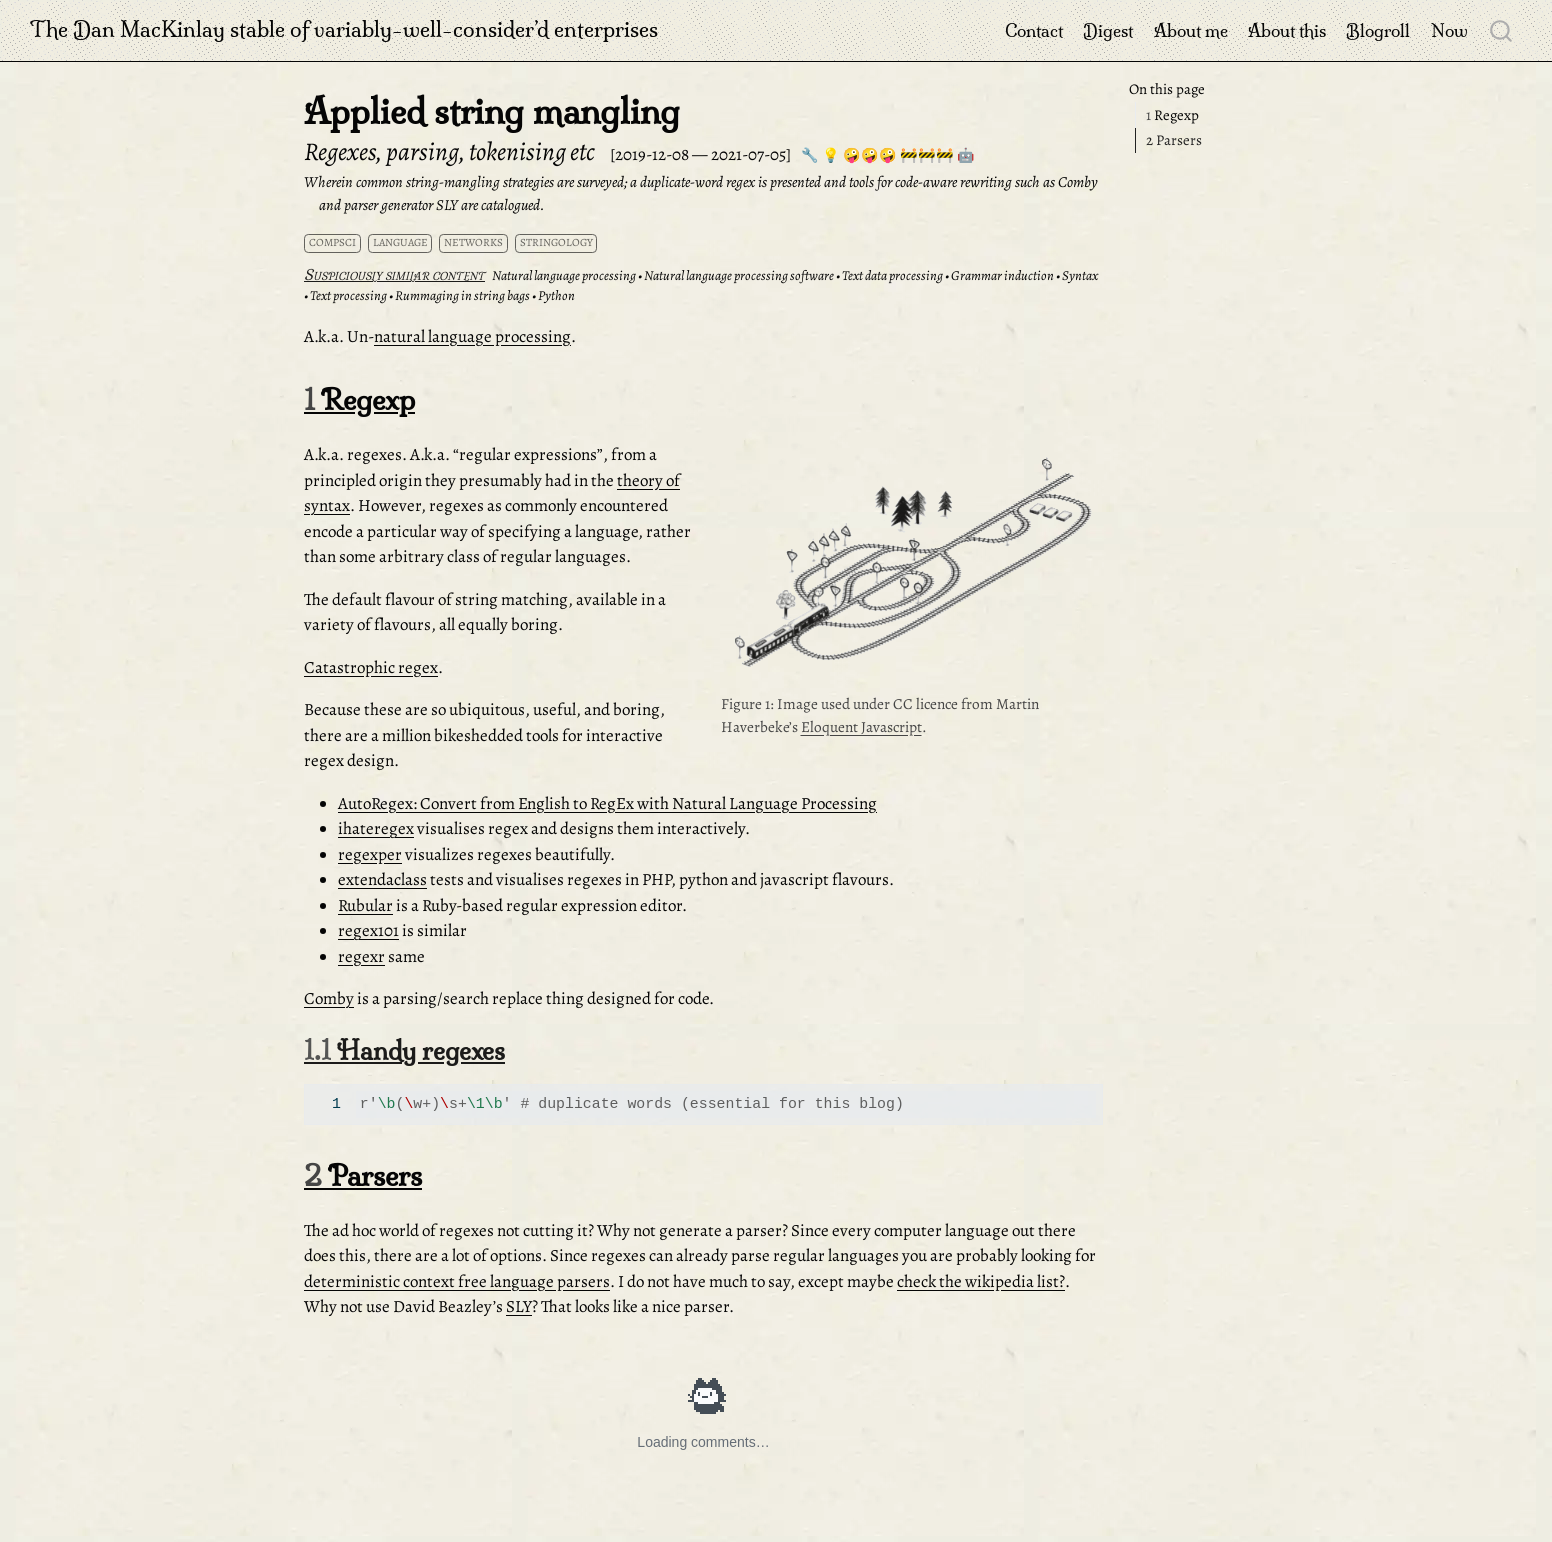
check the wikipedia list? (981, 1281)
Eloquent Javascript (861, 726)
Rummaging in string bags (462, 295)
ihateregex (376, 828)
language (400, 242)
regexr (361, 956)
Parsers (1174, 140)
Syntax (1080, 275)
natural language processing (472, 336)
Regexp (1172, 115)
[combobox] (1502, 30)
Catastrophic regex (371, 667)
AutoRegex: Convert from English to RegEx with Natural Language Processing (607, 803)
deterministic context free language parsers (457, 1281)
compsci (332, 242)
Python (556, 295)
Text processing (348, 295)
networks (473, 242)
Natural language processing (564, 275)
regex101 (368, 930)
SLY (519, 1306)
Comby (329, 998)
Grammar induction (1002, 275)
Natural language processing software (739, 275)
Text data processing (892, 275)
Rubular (365, 905)
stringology (556, 242)
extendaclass (382, 879)
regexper (370, 854)
